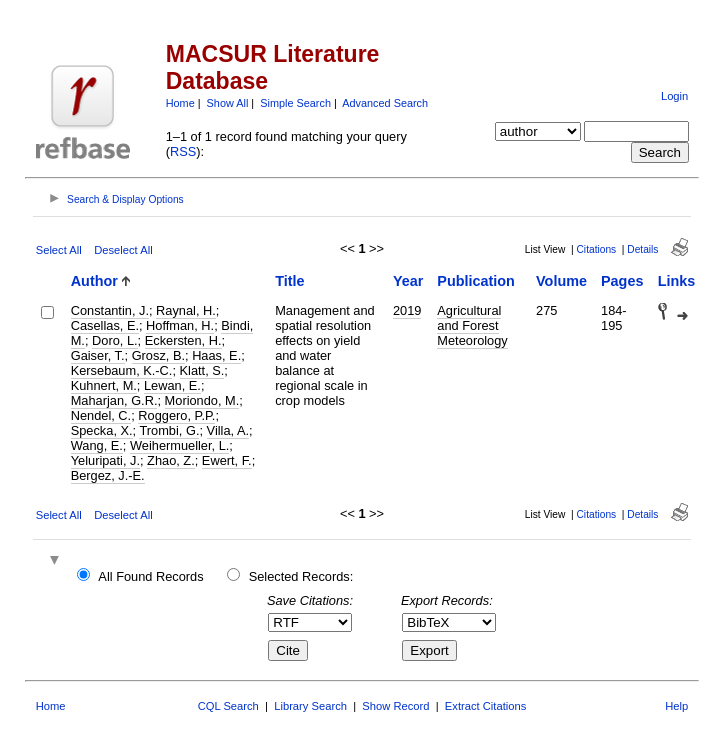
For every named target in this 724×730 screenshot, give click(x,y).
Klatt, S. (202, 370)
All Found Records (150, 576)
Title (289, 281)
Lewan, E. (172, 385)
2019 (407, 310)
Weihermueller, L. (179, 445)
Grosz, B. (158, 355)
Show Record (395, 706)
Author (94, 281)
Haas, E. (216, 355)
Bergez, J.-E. (108, 475)
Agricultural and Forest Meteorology (472, 325)
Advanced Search (385, 103)
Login (674, 96)
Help (676, 706)
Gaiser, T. (98, 355)
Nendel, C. (101, 415)
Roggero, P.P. (176, 415)
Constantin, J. (110, 310)
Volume (561, 281)
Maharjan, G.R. (114, 400)
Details (642, 249)
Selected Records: (301, 576)
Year (408, 281)
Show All (228, 103)
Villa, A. (228, 430)
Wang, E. (97, 445)
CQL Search (228, 706)
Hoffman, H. (180, 325)
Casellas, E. (105, 325)
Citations (597, 249)
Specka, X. (102, 430)
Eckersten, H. (183, 340)
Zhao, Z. (171, 460)
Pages (622, 281)
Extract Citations (485, 706)
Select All (59, 250)
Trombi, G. (169, 430)
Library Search (310, 706)
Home (180, 103)
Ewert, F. (227, 460)
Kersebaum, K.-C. (122, 370)
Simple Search (295, 103)
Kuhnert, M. (104, 385)
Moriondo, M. (202, 400)
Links (677, 281)
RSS (183, 151)
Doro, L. (115, 340)
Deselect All (123, 250)
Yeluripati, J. (105, 460)
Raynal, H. (186, 310)
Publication (476, 281)
